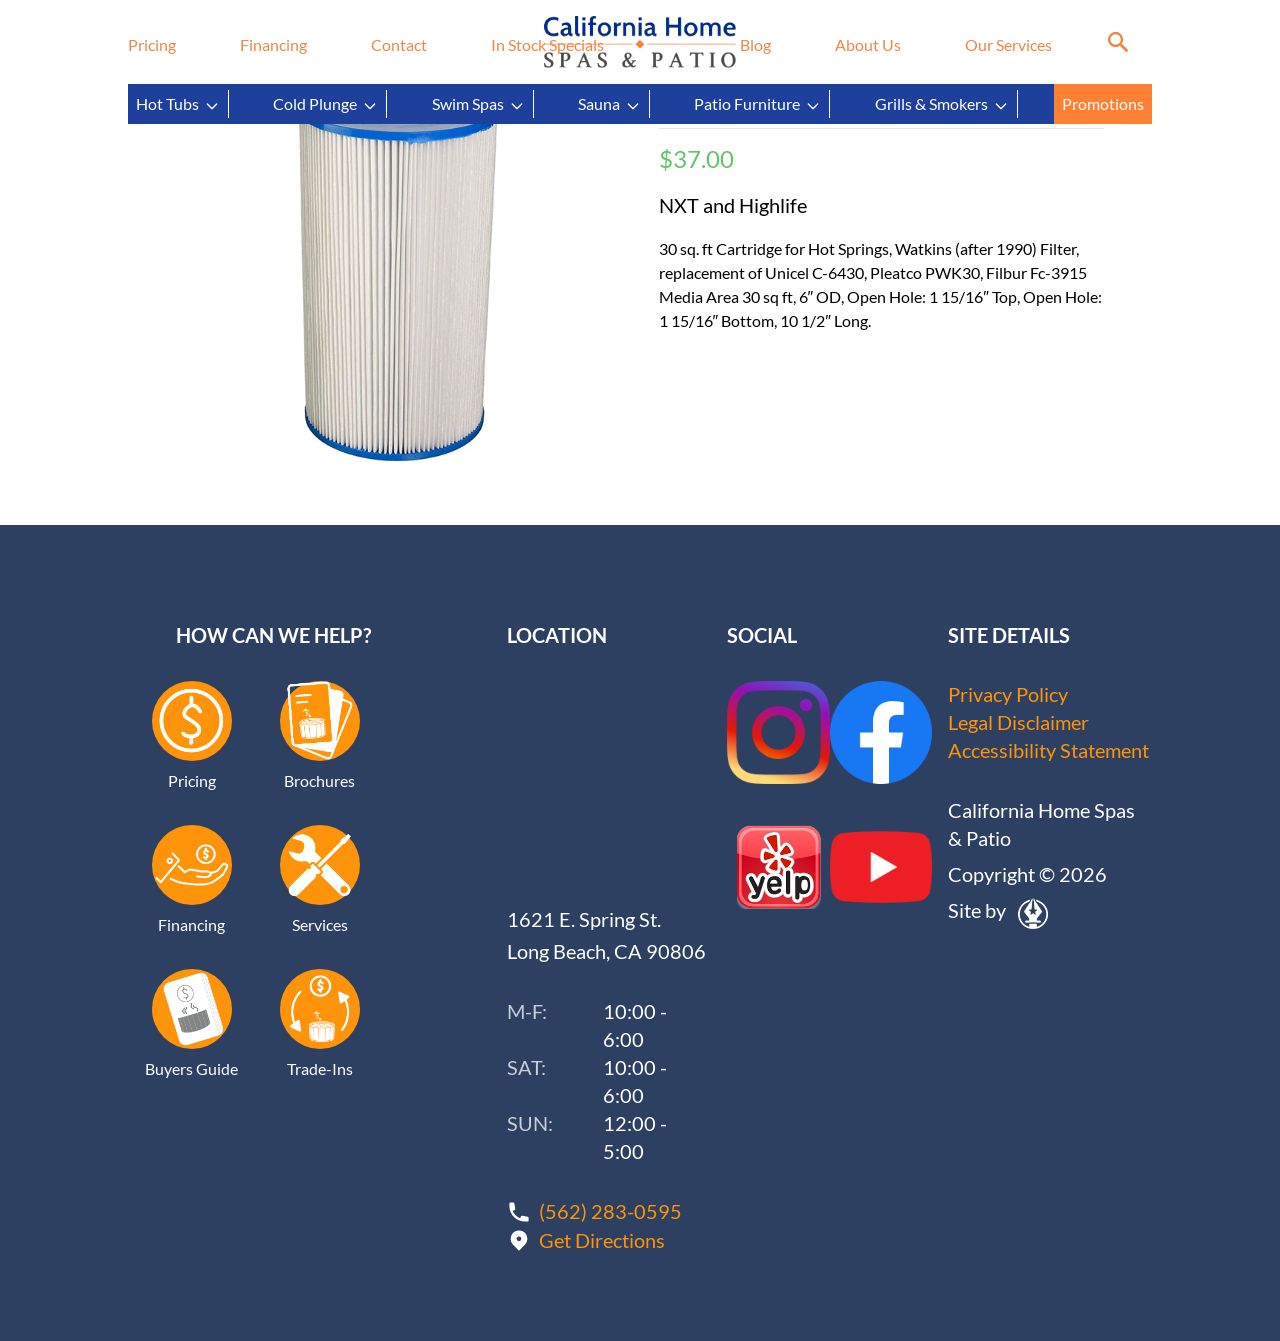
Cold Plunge (325, 104)
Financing (273, 44)
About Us (868, 44)
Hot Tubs (178, 104)
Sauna (609, 104)
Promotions (1103, 103)
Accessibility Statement (1048, 751)
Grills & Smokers (942, 104)
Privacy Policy (1008, 695)
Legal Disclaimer (1018, 723)
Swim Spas (478, 104)
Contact (399, 44)
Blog (755, 44)
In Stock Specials (547, 44)
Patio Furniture (757, 104)
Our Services (1008, 44)
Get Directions (602, 1239)
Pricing (152, 44)
